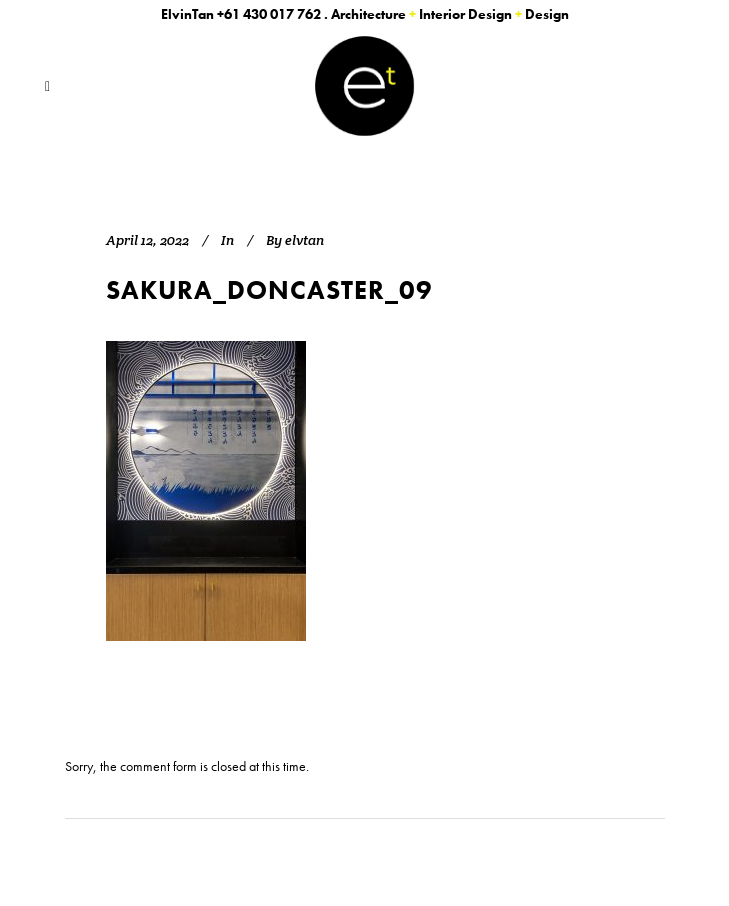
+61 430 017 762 (269, 14)
